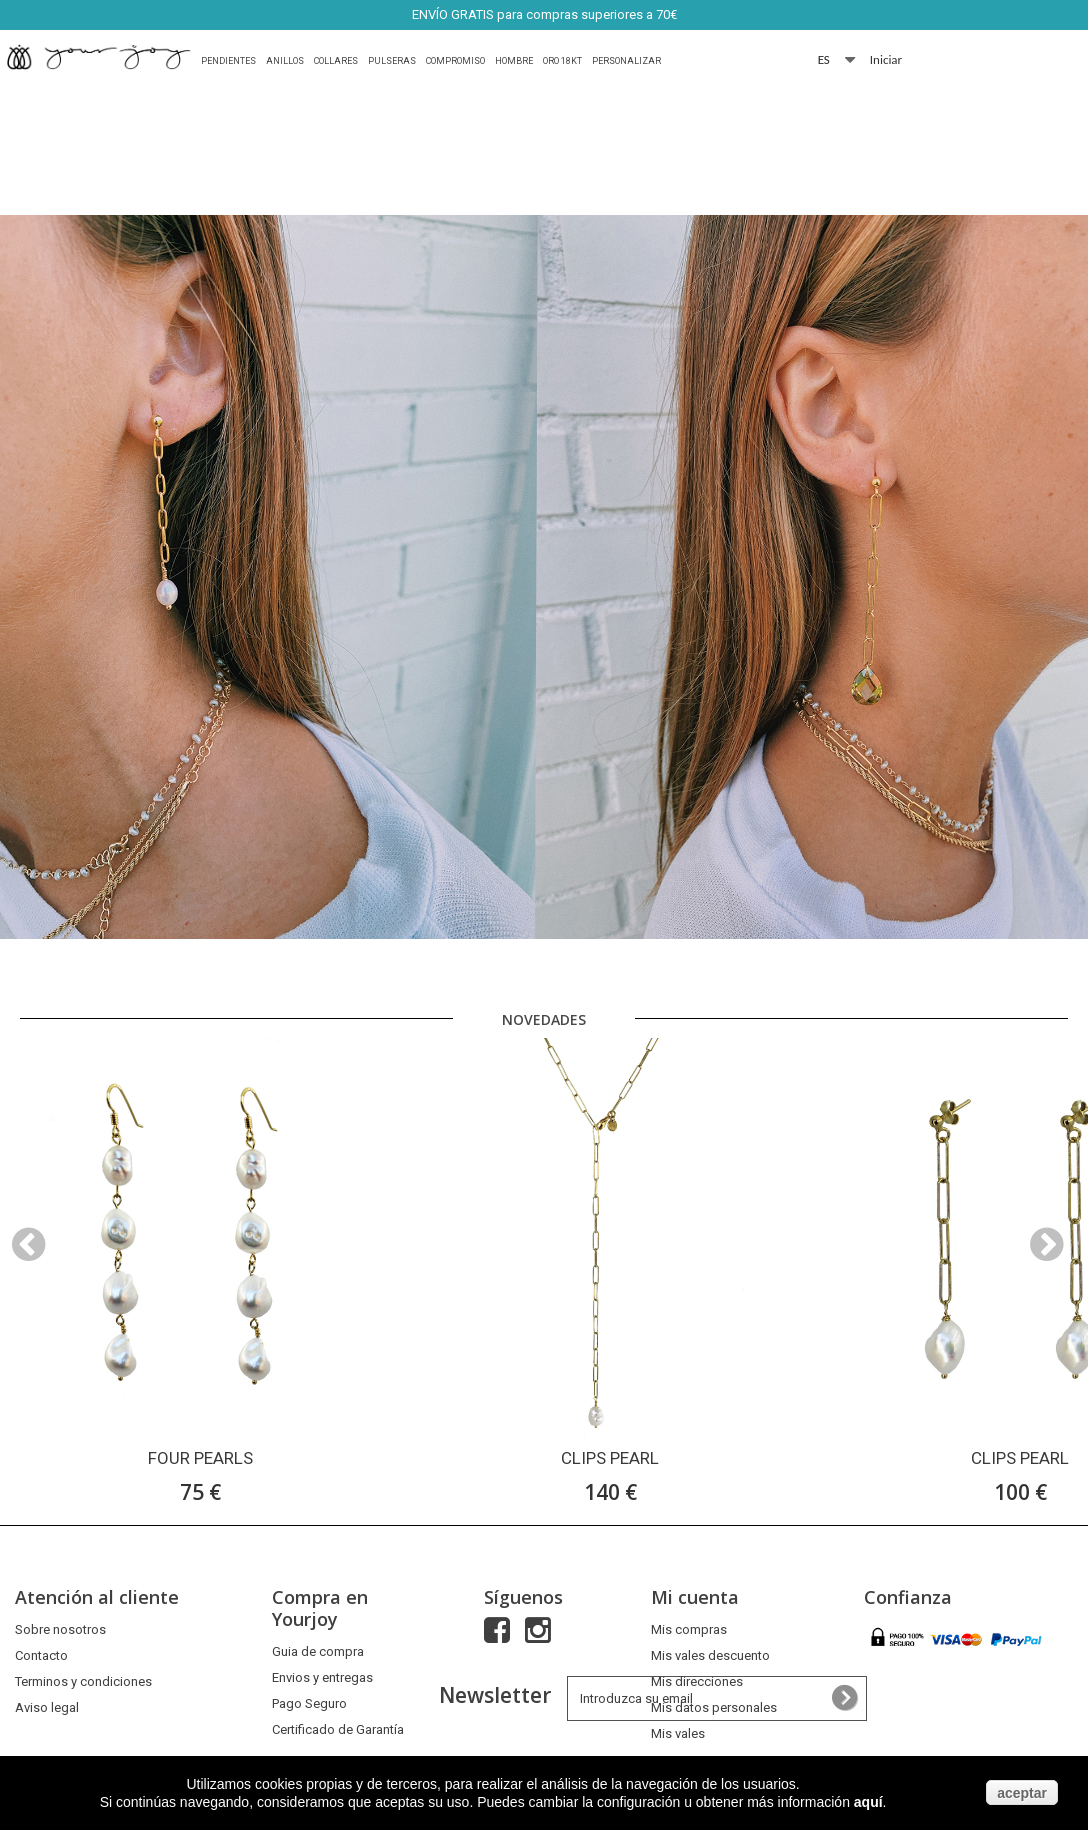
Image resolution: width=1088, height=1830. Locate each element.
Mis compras (689, 1629)
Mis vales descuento (710, 1655)
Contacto (41, 1655)
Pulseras (392, 61)
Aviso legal (47, 1707)
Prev (1002, 983)
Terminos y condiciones (83, 1681)
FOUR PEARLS (200, 1458)
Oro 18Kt (562, 61)
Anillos (285, 61)
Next (1052, 983)
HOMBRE (514, 61)
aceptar (1022, 1793)
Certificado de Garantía (338, 1729)
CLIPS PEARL (610, 1458)
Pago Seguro (309, 1703)
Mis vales (678, 1733)
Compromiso (455, 61)
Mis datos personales (714, 1707)
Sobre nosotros (60, 1629)
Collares (336, 61)
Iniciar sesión (886, 60)
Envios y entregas (322, 1677)
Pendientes (228, 61)
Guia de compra (318, 1651)
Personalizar (626, 61)
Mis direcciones (697, 1681)
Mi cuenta (695, 1597)
